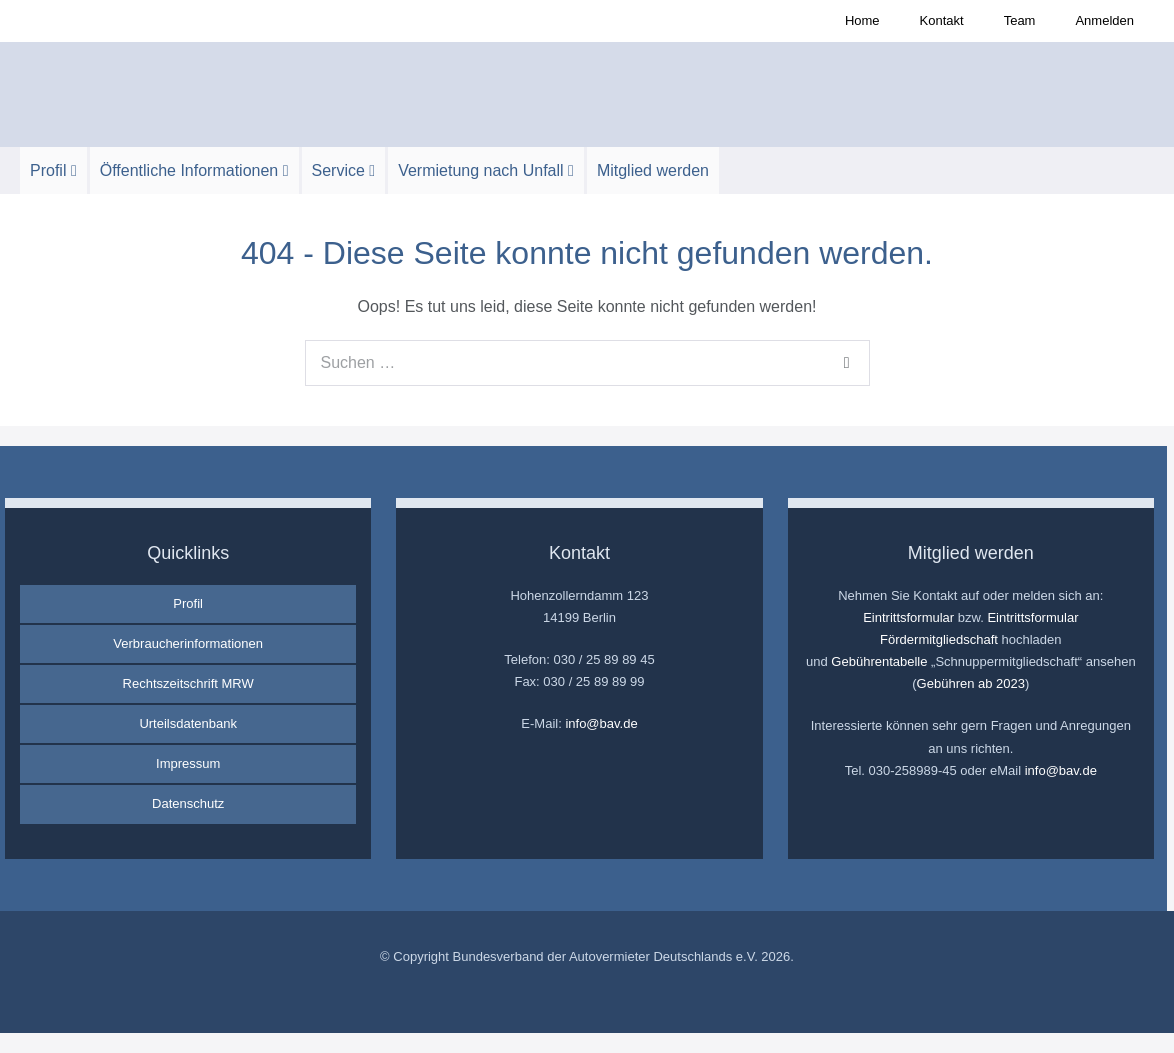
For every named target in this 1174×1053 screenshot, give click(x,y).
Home (862, 20)
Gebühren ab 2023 (971, 683)
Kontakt (942, 20)
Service (344, 170)
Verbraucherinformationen (188, 643)
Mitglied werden (653, 170)
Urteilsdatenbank (188, 723)
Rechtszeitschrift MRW (188, 683)
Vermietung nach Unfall (486, 170)
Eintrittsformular (908, 617)
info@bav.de (601, 723)
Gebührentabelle (879, 661)
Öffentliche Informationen (194, 170)
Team (1020, 20)
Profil (53, 170)
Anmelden (1104, 20)
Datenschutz (188, 803)
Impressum (188, 763)
